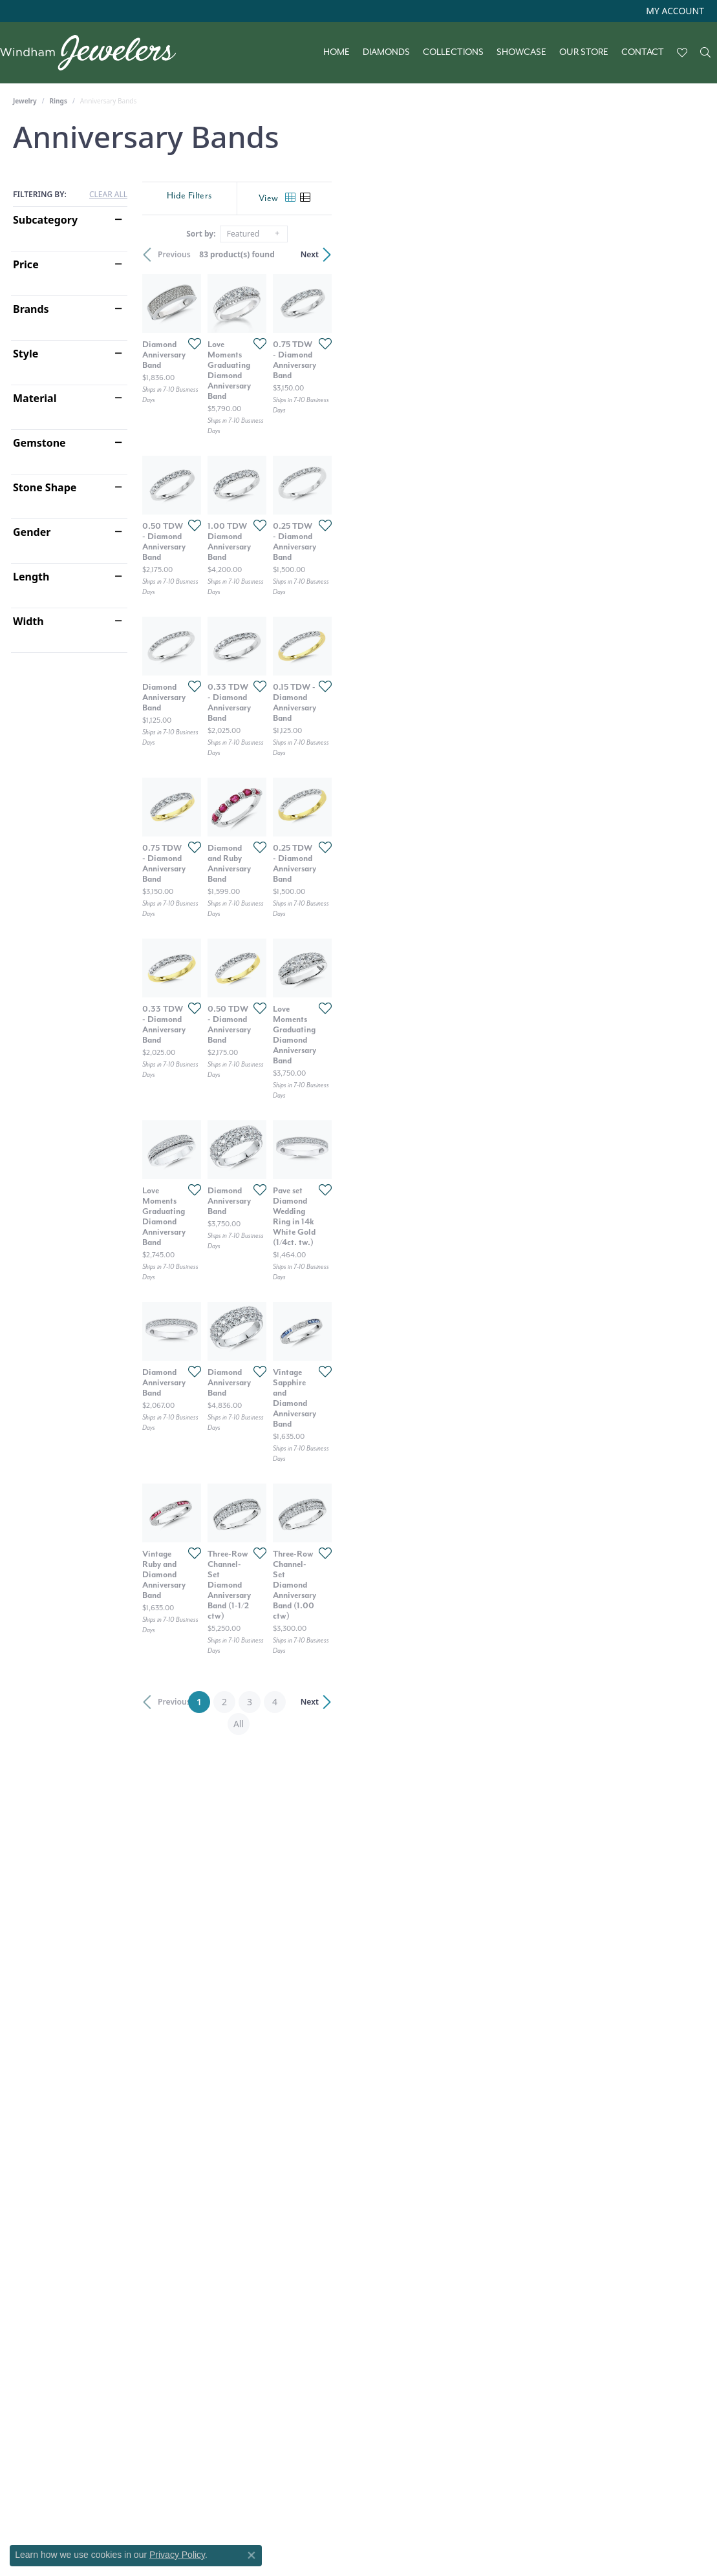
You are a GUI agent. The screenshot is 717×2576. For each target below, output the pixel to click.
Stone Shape (44, 487)
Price (26, 264)
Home (336, 52)
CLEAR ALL (108, 194)
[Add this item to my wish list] (315, 467)
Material (34, 398)
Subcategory (45, 220)
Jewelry (25, 100)
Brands (31, 309)
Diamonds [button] (386, 52)
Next (682, 254)
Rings (58, 100)
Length (31, 576)
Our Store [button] (583, 52)
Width (28, 621)
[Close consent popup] (251, 2555)
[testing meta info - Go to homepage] (94, 52)
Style (25, 353)
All (473, 2301)
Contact (642, 52)
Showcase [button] (521, 52)
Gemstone (39, 443)
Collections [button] (453, 52)
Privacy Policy (177, 2554)
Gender (31, 532)
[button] (673, 11)
